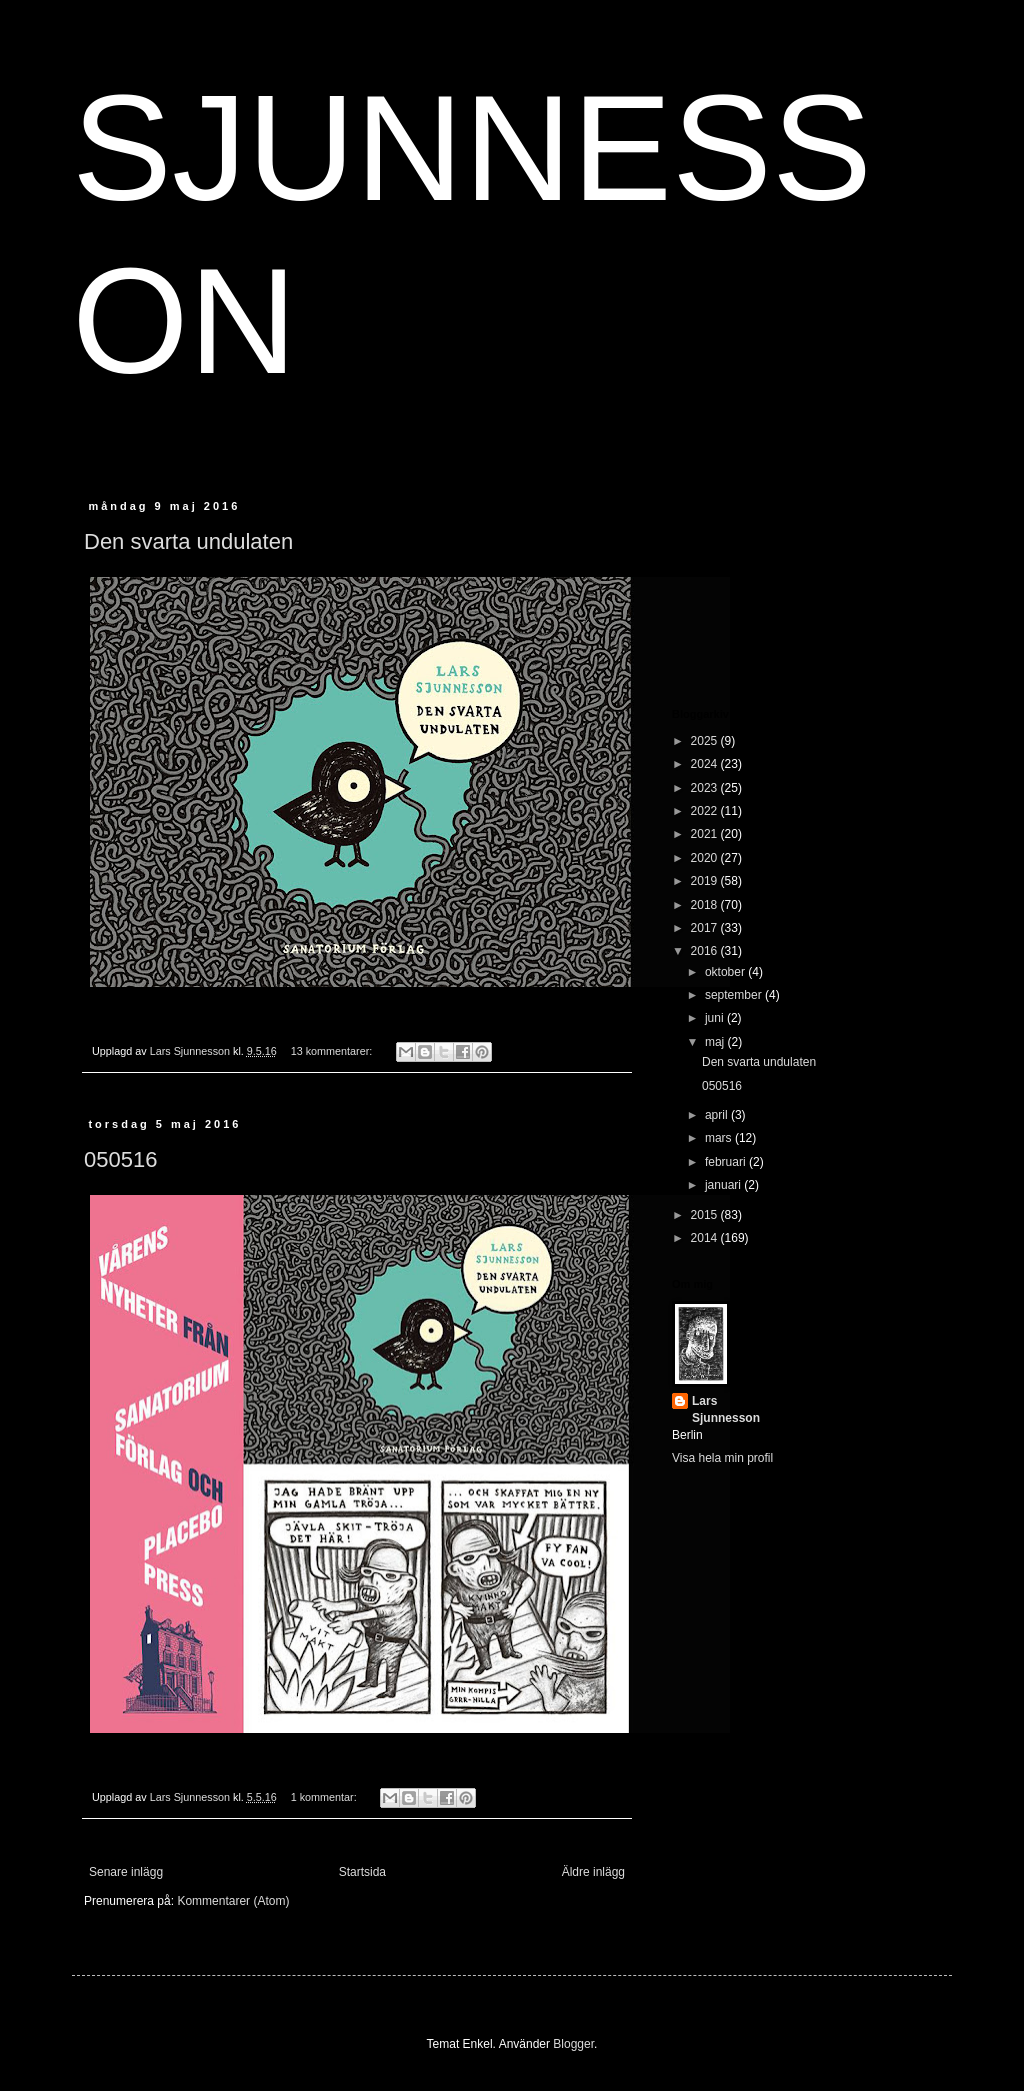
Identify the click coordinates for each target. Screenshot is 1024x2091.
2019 (706, 881)
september (735, 995)
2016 (706, 951)
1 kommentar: (325, 1797)
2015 (706, 1215)
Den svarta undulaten (188, 541)
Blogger (573, 2044)
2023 (706, 788)
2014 (706, 1238)
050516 (120, 1159)
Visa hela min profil (722, 1458)
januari (724, 1185)
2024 (706, 764)
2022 (706, 811)
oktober (726, 972)
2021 (706, 834)
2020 (706, 858)
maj (716, 1042)
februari (727, 1162)
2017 (706, 928)
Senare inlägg (126, 1872)
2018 (706, 905)
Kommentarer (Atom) (233, 1901)
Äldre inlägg (593, 1872)
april (718, 1115)
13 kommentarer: (333, 1051)
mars (720, 1138)
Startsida (362, 1872)
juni (716, 1018)
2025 (706, 741)
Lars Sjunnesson (726, 1409)
